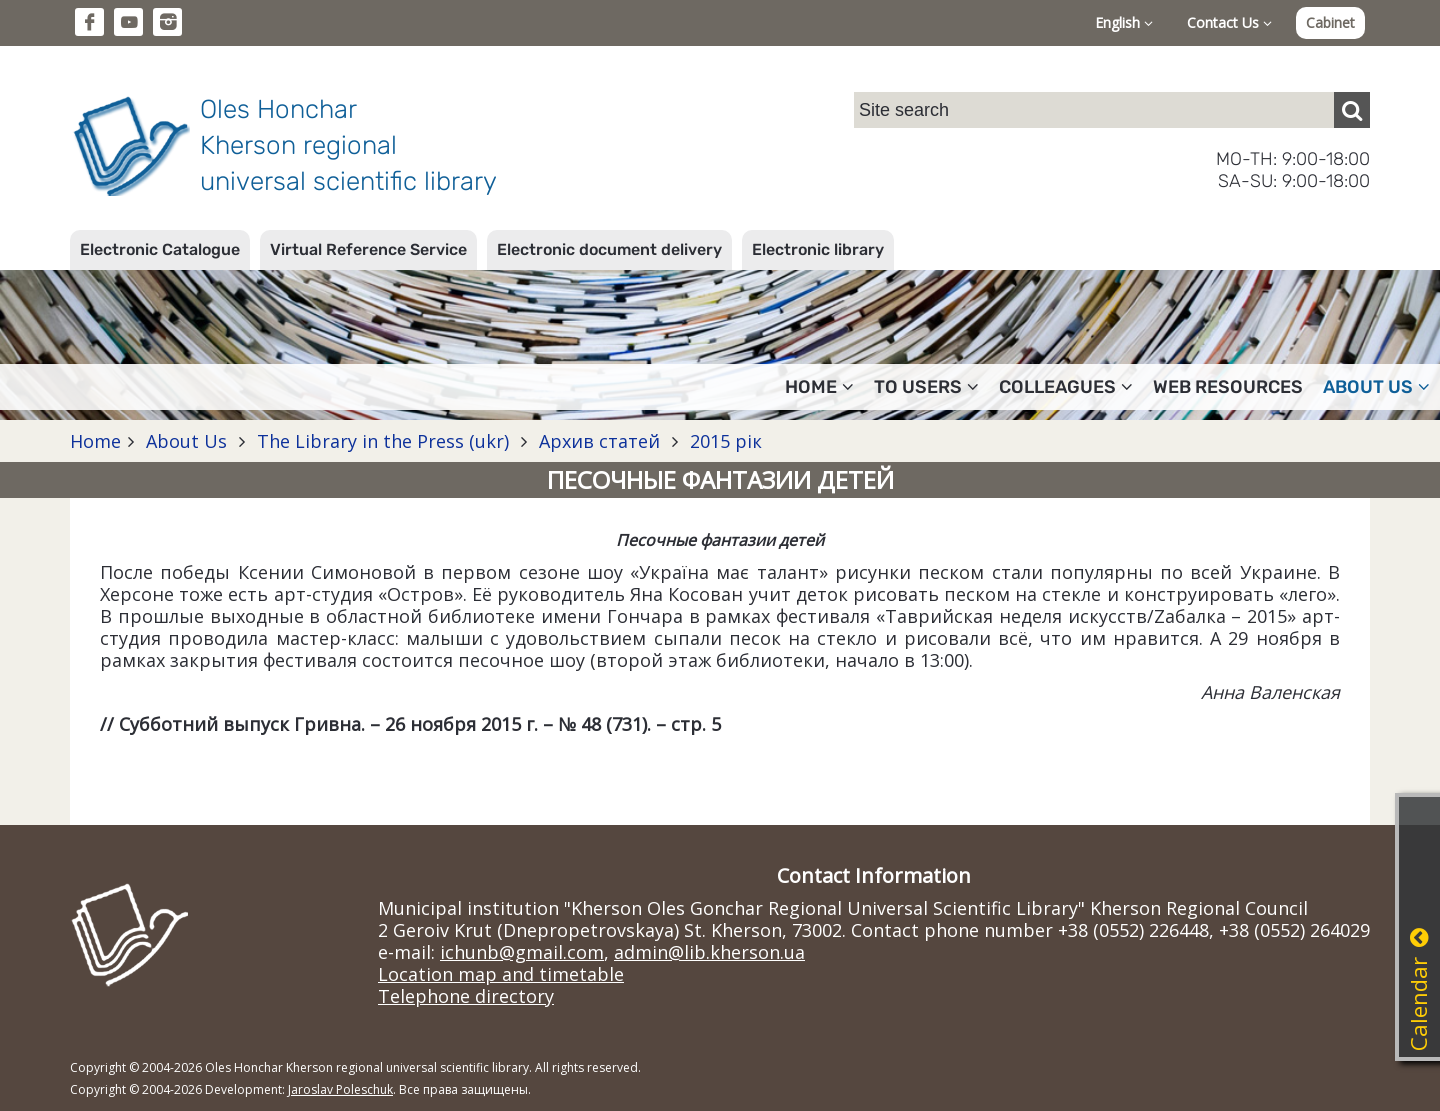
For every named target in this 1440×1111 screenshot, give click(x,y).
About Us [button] (1376, 387)
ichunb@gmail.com (522, 952)
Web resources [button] (1228, 387)
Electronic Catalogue (160, 249)
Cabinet (1330, 22)
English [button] (1124, 22)
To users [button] (926, 387)
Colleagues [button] (1066, 387)
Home (95, 441)
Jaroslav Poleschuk (340, 1089)
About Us (186, 441)
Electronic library (818, 249)
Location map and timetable (501, 974)
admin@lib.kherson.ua (709, 952)
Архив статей (599, 441)
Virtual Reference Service (368, 249)
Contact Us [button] (1229, 22)
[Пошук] (1352, 110)
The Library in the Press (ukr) (383, 441)
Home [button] (819, 387)
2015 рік (723, 441)
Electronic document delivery (609, 249)
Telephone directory (466, 996)
